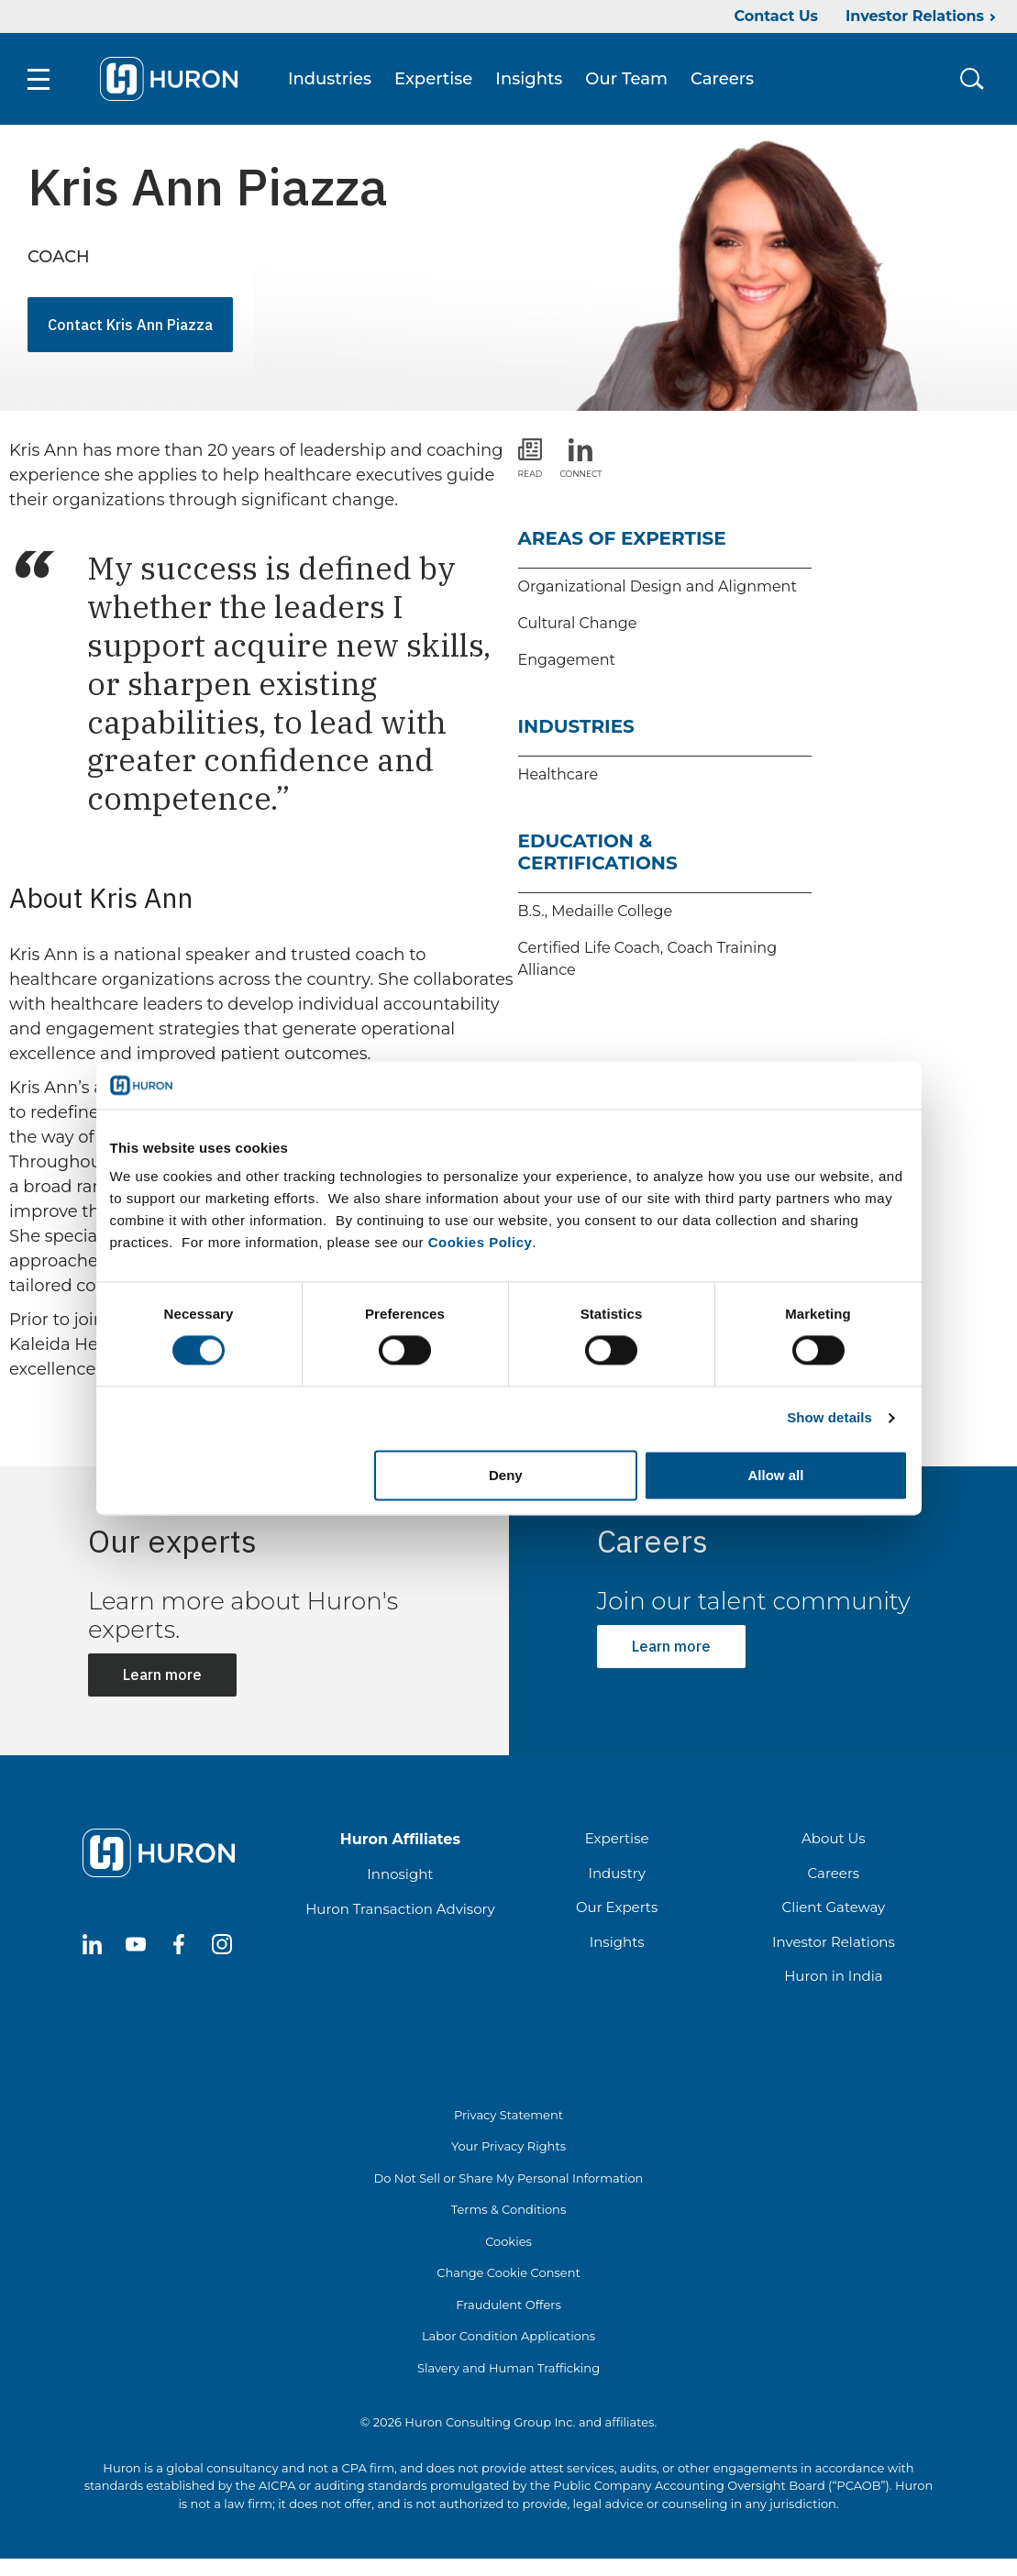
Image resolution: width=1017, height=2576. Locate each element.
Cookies (508, 2241)
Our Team (626, 79)
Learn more (162, 1674)
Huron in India (833, 1976)
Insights (528, 79)
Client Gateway (834, 1907)
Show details (829, 1418)
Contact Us (776, 16)
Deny (506, 1475)
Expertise (433, 79)
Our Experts (617, 1907)
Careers (722, 79)
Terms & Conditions (508, 2209)
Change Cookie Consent (508, 2272)
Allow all (776, 1475)
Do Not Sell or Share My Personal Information (509, 2178)
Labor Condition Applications (508, 2335)
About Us (833, 1838)
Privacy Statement (508, 2114)
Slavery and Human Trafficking (508, 2367)
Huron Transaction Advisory (399, 1909)
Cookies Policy (480, 1243)
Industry (616, 1873)
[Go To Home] (169, 78)
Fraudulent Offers (508, 2304)
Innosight (400, 1874)
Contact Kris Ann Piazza (130, 324)
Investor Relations (915, 16)
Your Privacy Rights (508, 2146)
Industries (329, 79)
